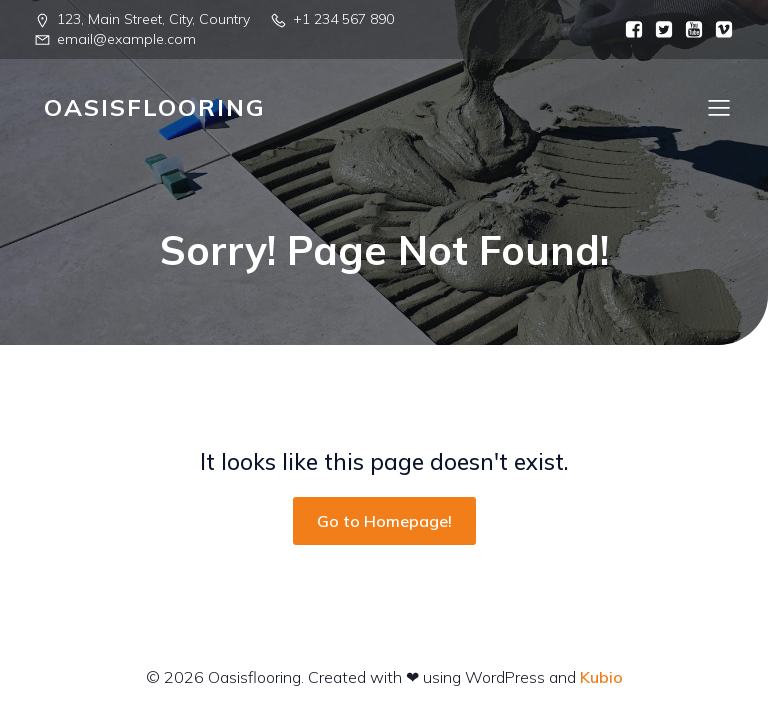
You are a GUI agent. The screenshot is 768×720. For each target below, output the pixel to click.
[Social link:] (629, 30)
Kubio (601, 677)
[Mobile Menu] (719, 107)
